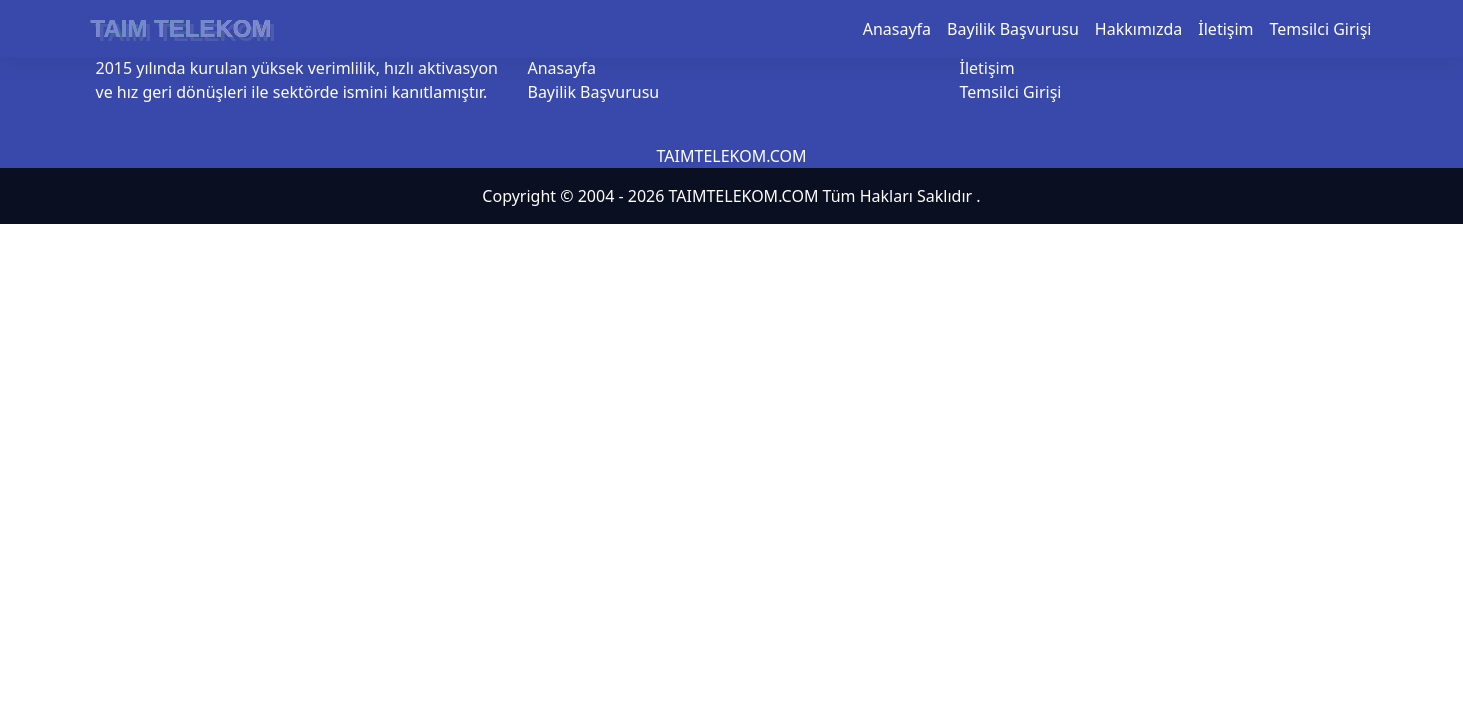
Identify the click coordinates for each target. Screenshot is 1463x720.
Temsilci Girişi (1321, 29)
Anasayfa (897, 29)
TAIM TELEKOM (181, 28)
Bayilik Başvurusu (1013, 29)
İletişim (1225, 29)
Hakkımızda (1138, 29)
